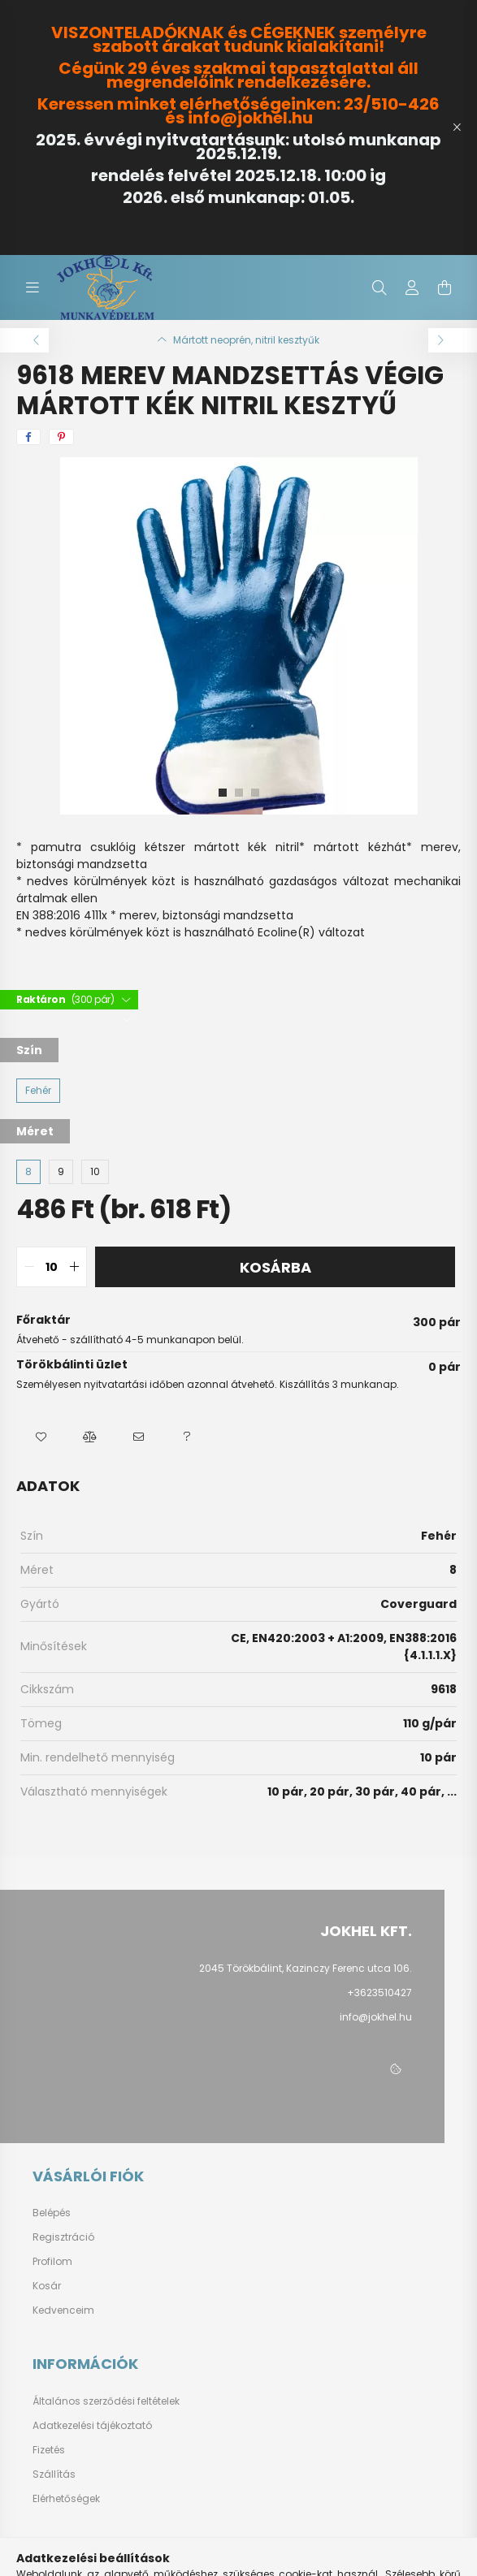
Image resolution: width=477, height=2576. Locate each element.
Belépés (52, 2213)
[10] (95, 1172)
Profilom (52, 2261)
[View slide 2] (239, 793)
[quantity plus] (74, 1267)
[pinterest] (61, 437)
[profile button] (412, 287)
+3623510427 (379, 1992)
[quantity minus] (29, 1267)
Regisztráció (63, 2237)
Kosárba (275, 1267)
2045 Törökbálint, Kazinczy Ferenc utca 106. (305, 1968)
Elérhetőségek (66, 2499)
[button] (40, 1436)
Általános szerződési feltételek (106, 2401)
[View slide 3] (255, 793)
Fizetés (49, 2450)
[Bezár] (456, 127)
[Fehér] (38, 1090)
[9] (61, 1172)
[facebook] (28, 437)
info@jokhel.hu (376, 2017)
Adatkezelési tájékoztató (92, 2425)
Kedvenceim (63, 2310)
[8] (28, 1172)
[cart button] (444, 287)
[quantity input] (51, 1266)
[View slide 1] (223, 793)
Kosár (47, 2286)
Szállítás (54, 2474)
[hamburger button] (32, 287)
